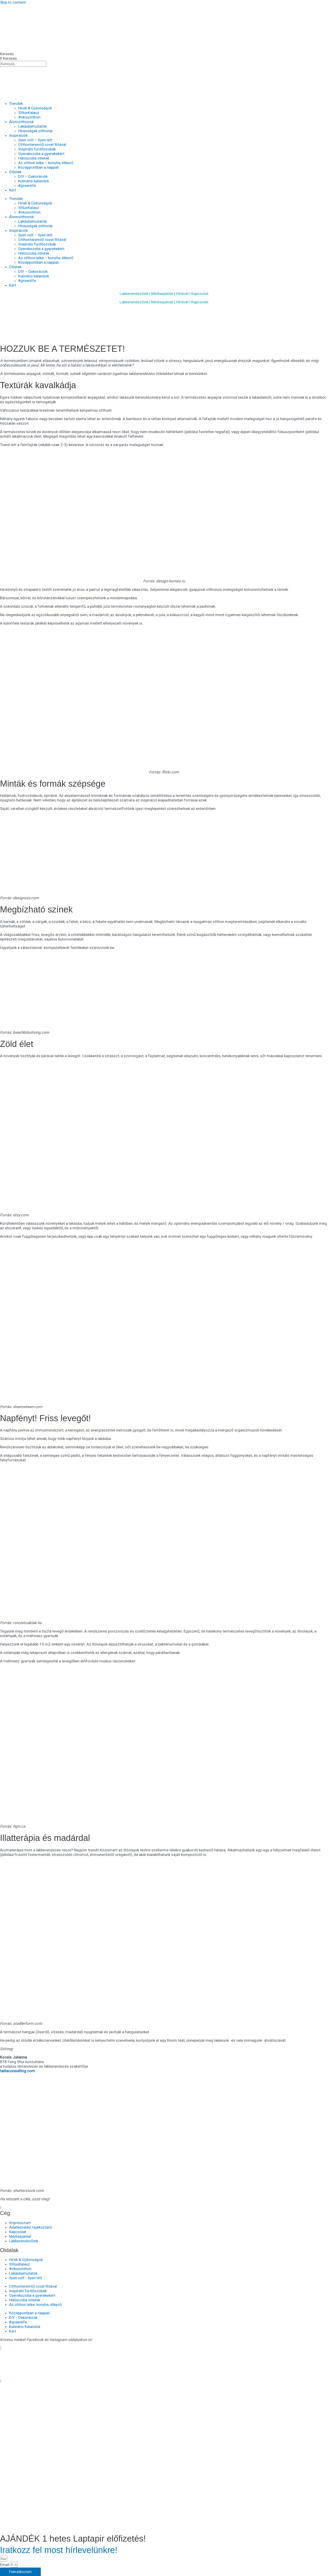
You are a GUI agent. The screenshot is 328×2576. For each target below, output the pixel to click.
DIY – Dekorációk (33, 176)
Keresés (7, 54)
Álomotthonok (21, 121)
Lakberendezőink (134, 293)
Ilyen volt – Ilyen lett (35, 140)
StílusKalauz (28, 112)
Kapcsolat (199, 293)
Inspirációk (18, 135)
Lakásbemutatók (32, 126)
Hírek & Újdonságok (35, 108)
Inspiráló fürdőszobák (37, 149)
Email (5, 2564)
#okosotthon (29, 117)
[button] (164, 2207)
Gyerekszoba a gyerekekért (41, 153)
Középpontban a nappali (38, 167)
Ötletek (15, 172)
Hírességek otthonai (35, 131)
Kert (12, 190)
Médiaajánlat (162, 293)
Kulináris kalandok (33, 181)
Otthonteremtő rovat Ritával (42, 144)
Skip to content (13, 2)
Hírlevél (182, 293)
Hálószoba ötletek (33, 158)
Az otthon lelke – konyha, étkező (45, 162)
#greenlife (27, 185)
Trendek (16, 103)
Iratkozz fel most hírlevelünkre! (58, 2550)
